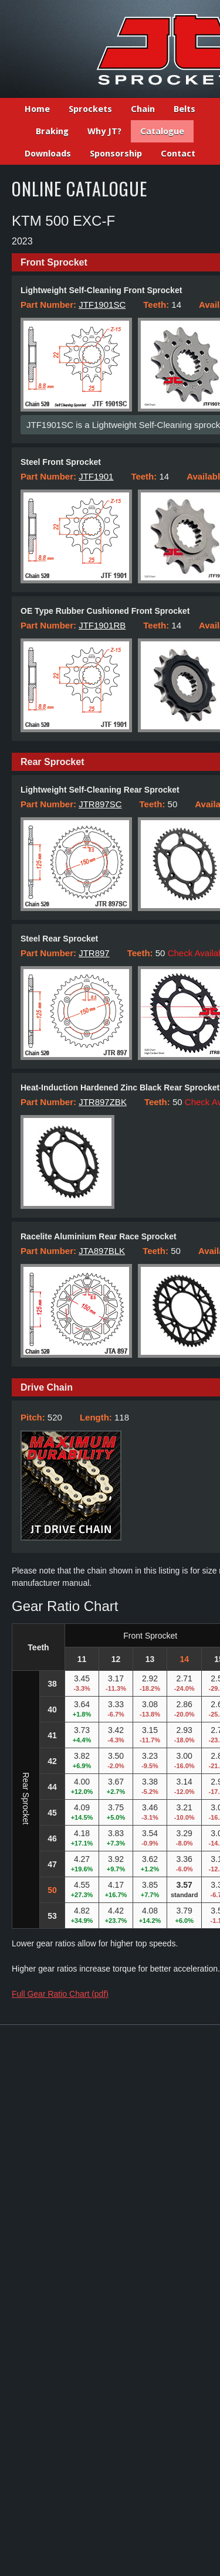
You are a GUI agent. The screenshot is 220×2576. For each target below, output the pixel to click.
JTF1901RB (102, 625)
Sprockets (90, 109)
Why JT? (104, 131)
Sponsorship (116, 153)
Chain (143, 109)
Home (37, 109)
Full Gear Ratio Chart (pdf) (60, 1994)
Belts (184, 109)
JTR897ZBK (103, 1102)
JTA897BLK (102, 1251)
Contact (178, 153)
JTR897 (94, 953)
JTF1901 (96, 476)
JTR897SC (100, 804)
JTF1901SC (102, 305)
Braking (52, 131)
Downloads (48, 153)
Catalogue (162, 131)
